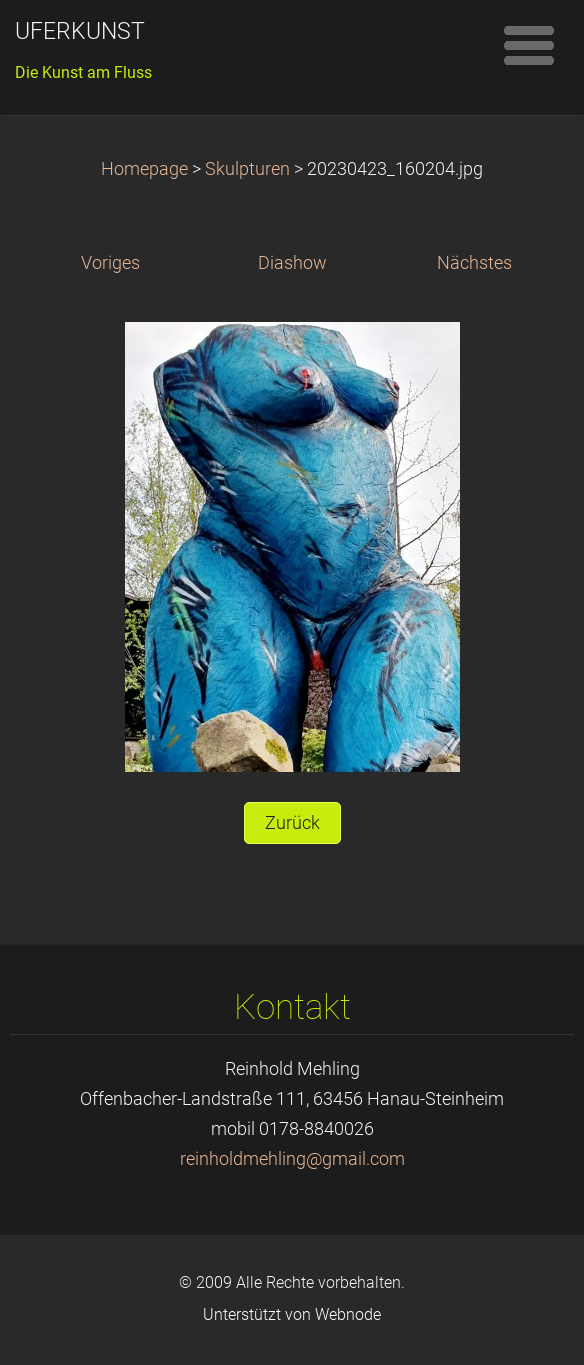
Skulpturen (249, 169)
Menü (529, 45)
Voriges (110, 263)
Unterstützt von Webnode (292, 1314)
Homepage (144, 169)
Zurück (292, 823)
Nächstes (474, 263)
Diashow (292, 263)
